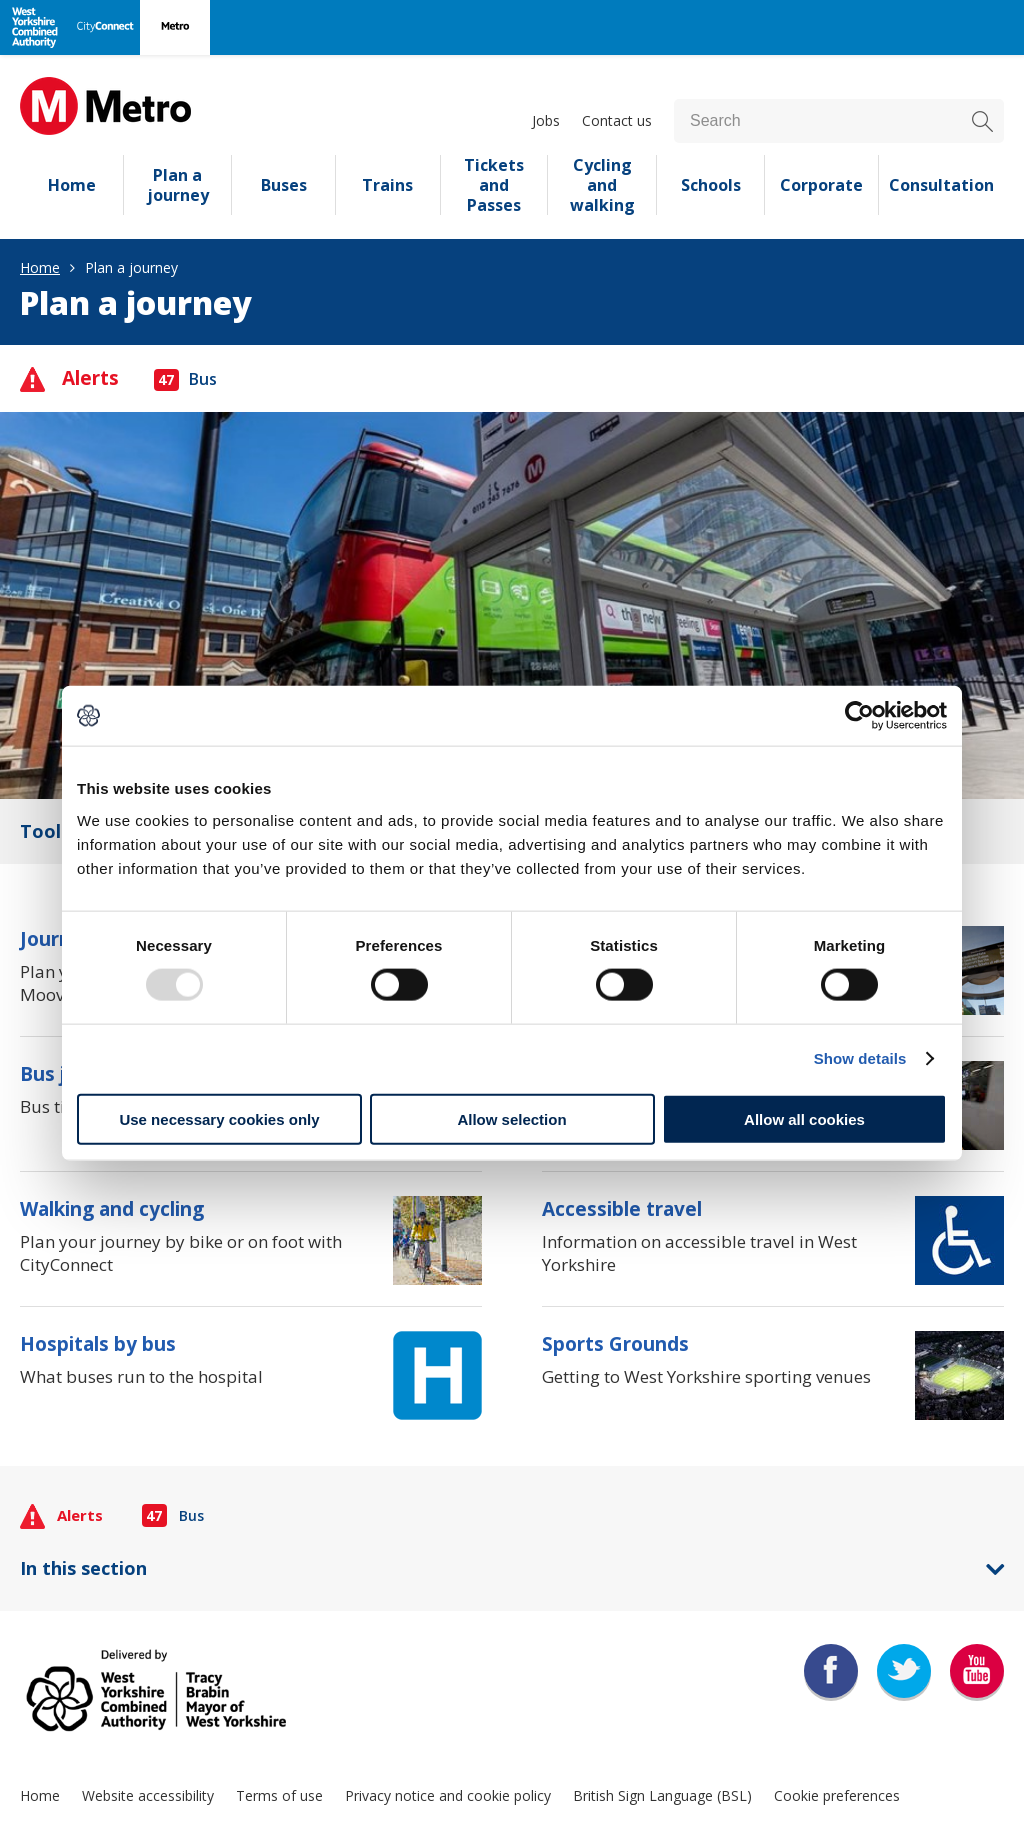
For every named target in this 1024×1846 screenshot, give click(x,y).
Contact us (617, 120)
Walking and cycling (112, 1209)
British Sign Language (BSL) (662, 1795)
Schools (711, 185)
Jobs (546, 120)
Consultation (941, 185)
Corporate (821, 185)
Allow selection (511, 1118)
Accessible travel (622, 1209)
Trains (387, 185)
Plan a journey (178, 185)
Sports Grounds (615, 1344)
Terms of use (279, 1795)
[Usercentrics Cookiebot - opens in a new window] (859, 716)
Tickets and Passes (494, 185)
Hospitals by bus (98, 1344)
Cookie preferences (837, 1795)
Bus (185, 379)
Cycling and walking (602, 185)
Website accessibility (148, 1795)
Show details (860, 1058)
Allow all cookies (804, 1118)
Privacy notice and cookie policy (448, 1795)
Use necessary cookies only (219, 1118)
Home (72, 185)
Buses (284, 185)
